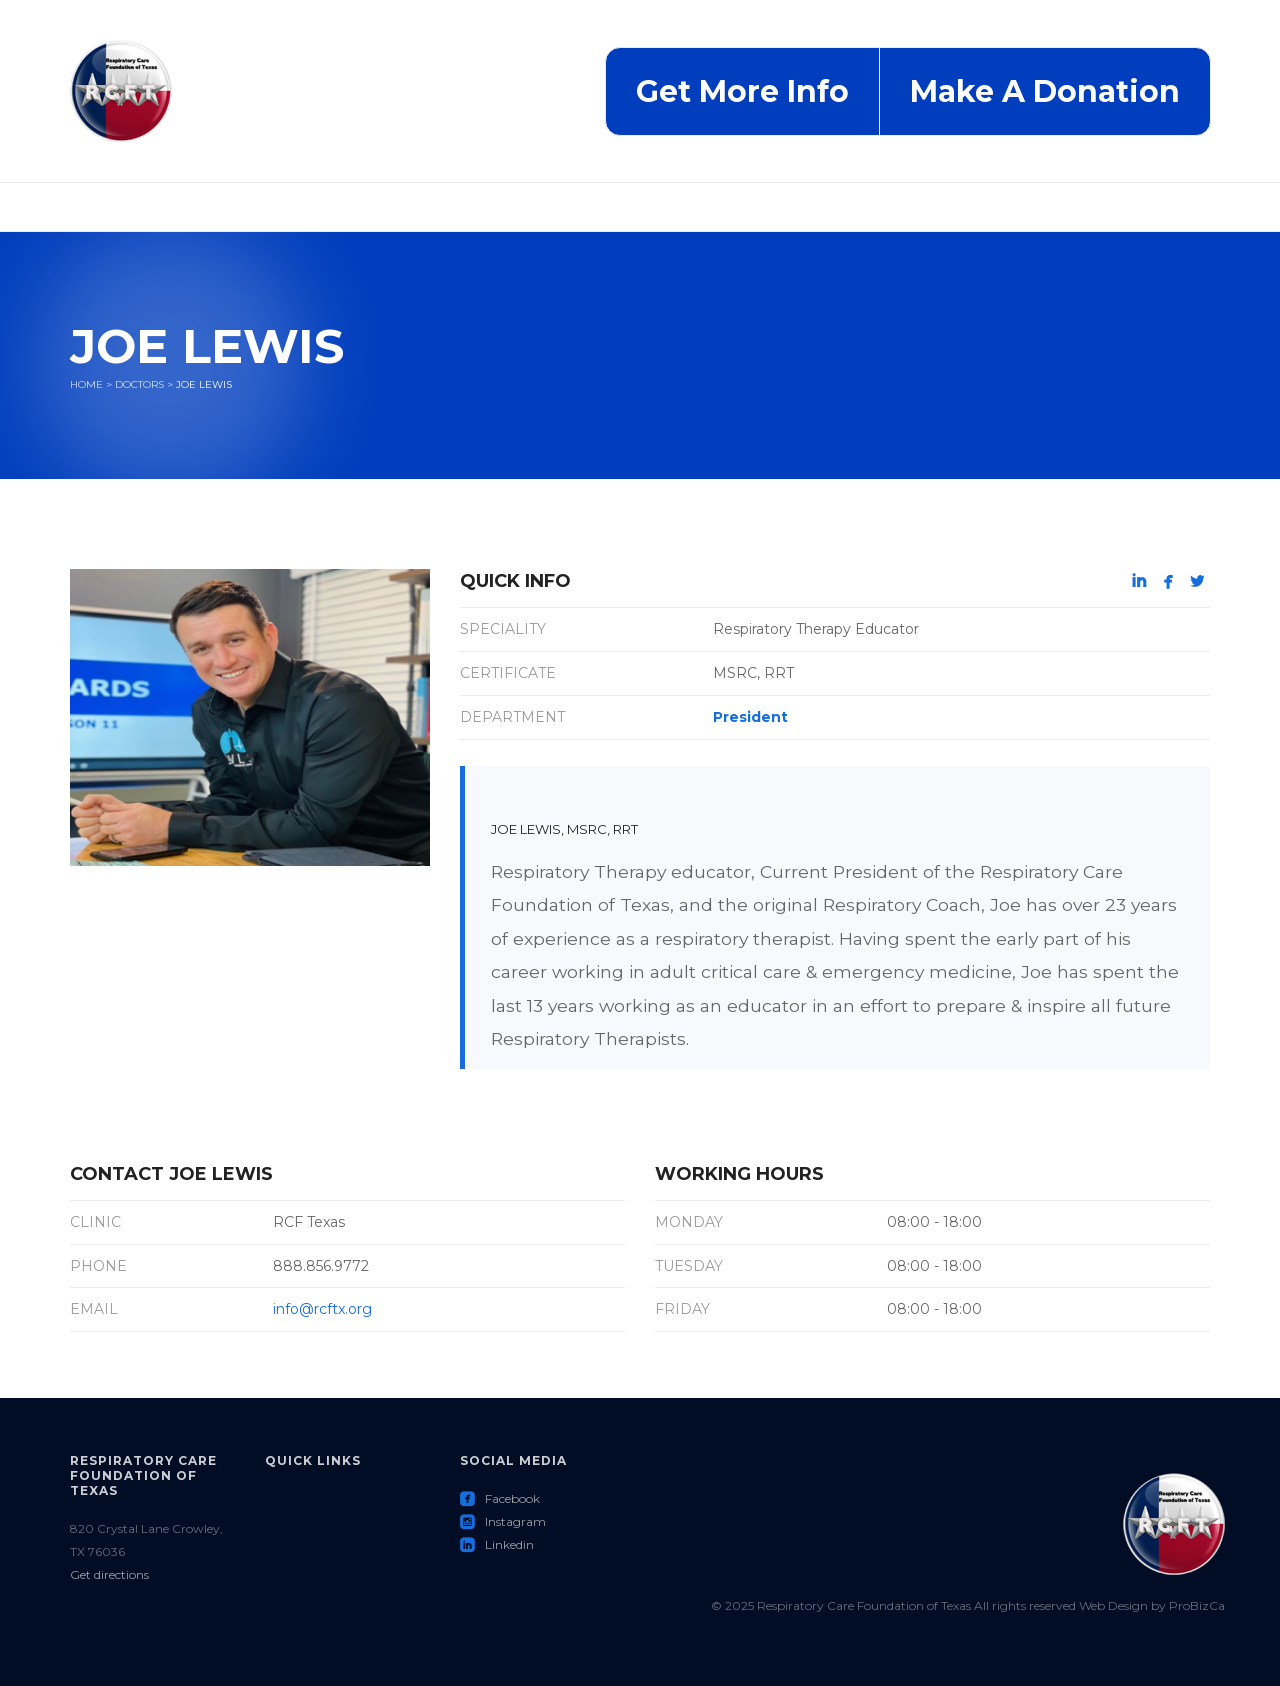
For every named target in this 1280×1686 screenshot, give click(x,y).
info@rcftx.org (322, 1309)
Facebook (500, 1498)
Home (86, 384)
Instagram (503, 1521)
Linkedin (497, 1544)
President (750, 717)
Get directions (109, 1574)
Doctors (139, 384)
